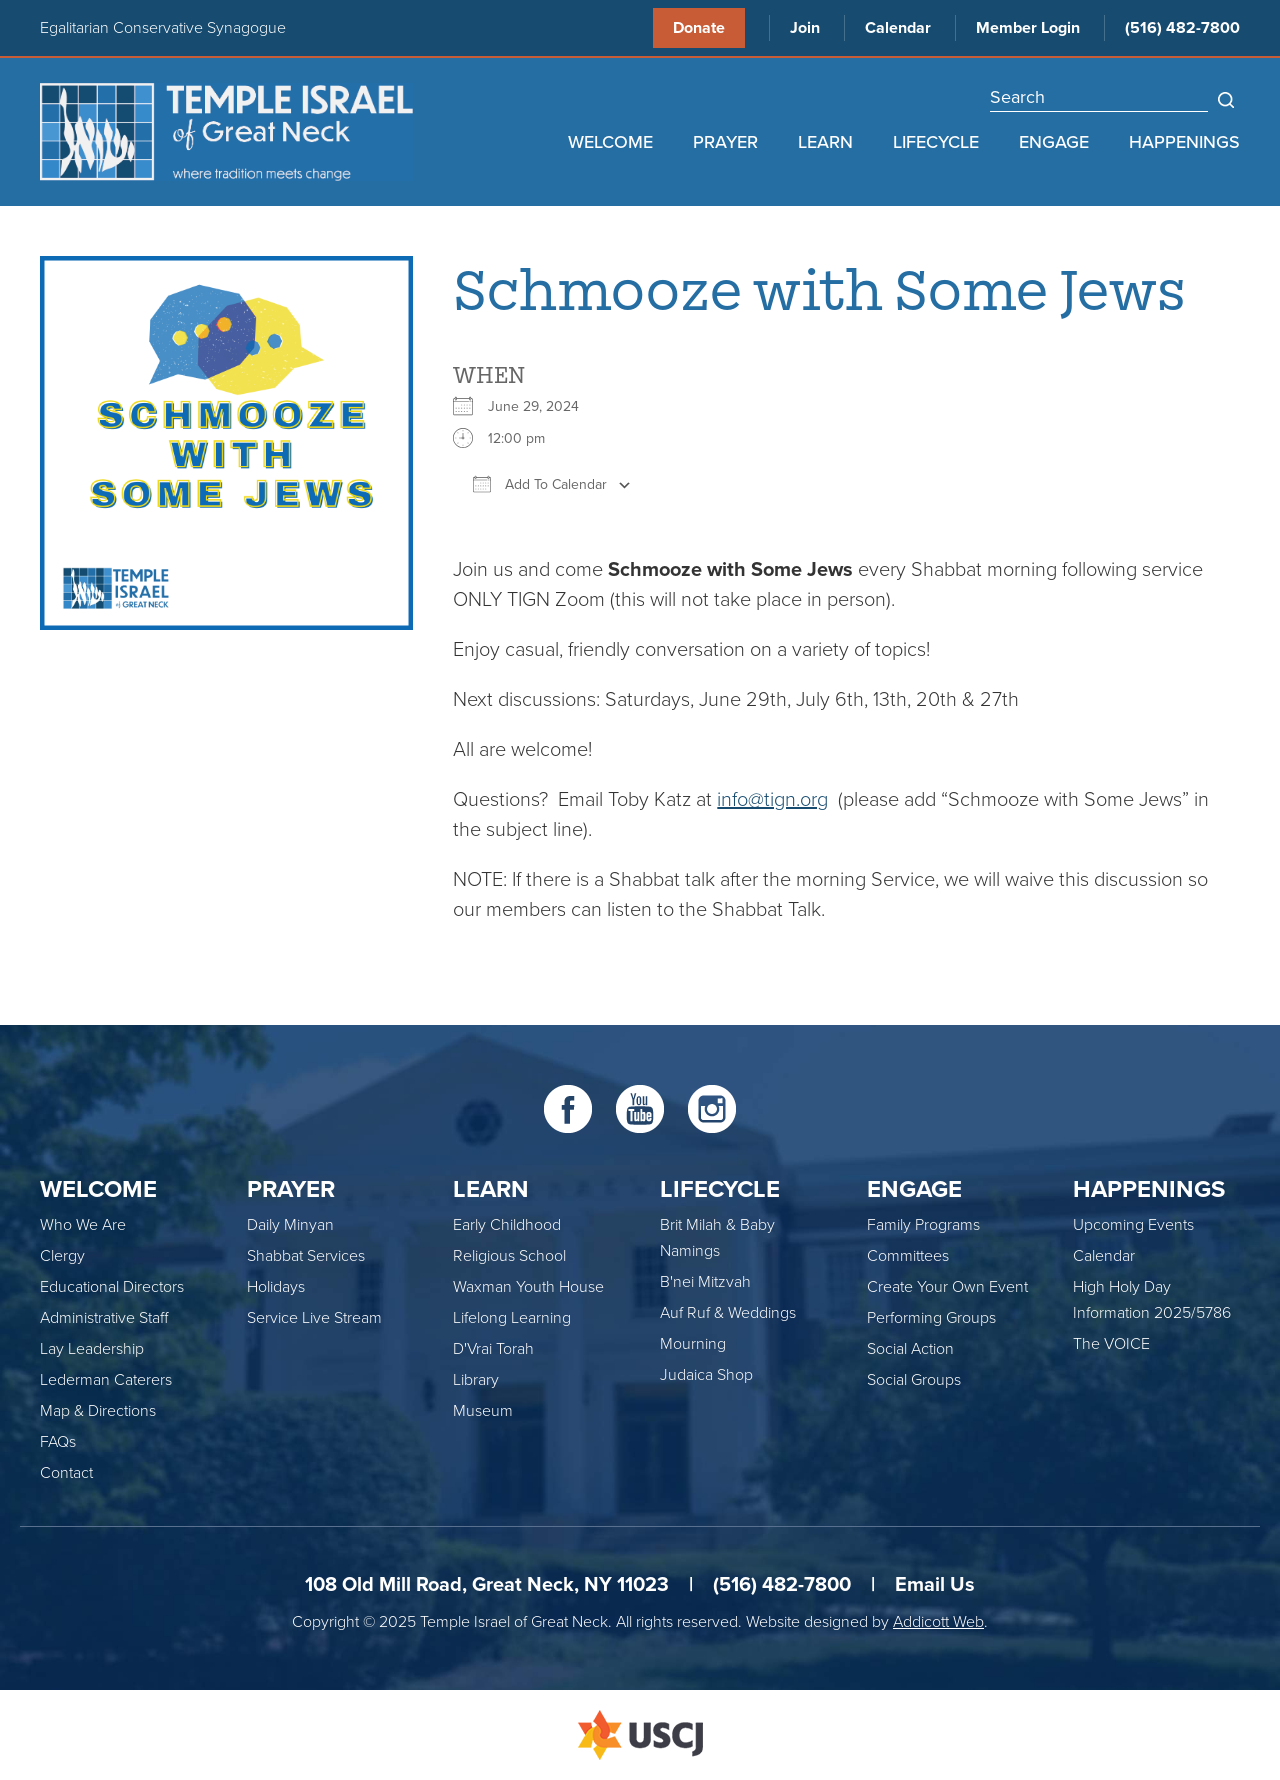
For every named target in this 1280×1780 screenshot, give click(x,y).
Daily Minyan (290, 1225)
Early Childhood (507, 1225)
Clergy (62, 1256)
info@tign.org (772, 800)
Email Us (935, 1585)
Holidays (276, 1287)
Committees (908, 1256)
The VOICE (1111, 1344)
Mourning (693, 1344)
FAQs (58, 1442)
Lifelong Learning (512, 1318)
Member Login (1028, 28)
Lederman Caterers (106, 1380)
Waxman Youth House (528, 1287)
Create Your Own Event (947, 1287)
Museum (483, 1411)
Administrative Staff (104, 1318)
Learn (825, 142)
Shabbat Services (306, 1256)
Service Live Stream (314, 1318)
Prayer (725, 142)
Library (476, 1380)
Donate (699, 28)
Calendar (898, 28)
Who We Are (83, 1225)
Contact (66, 1473)
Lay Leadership (92, 1349)
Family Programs (923, 1225)
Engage (1054, 142)
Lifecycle (936, 142)
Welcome (610, 142)
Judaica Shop (706, 1375)
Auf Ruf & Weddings (728, 1313)
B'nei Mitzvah (705, 1282)
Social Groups (914, 1380)
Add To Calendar (540, 484)
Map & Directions (98, 1411)
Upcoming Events (1133, 1225)
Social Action (910, 1349)
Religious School (509, 1256)
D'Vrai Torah (493, 1349)
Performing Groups (931, 1318)
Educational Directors (112, 1287)
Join (805, 28)
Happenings (1184, 142)
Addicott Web (938, 1622)
